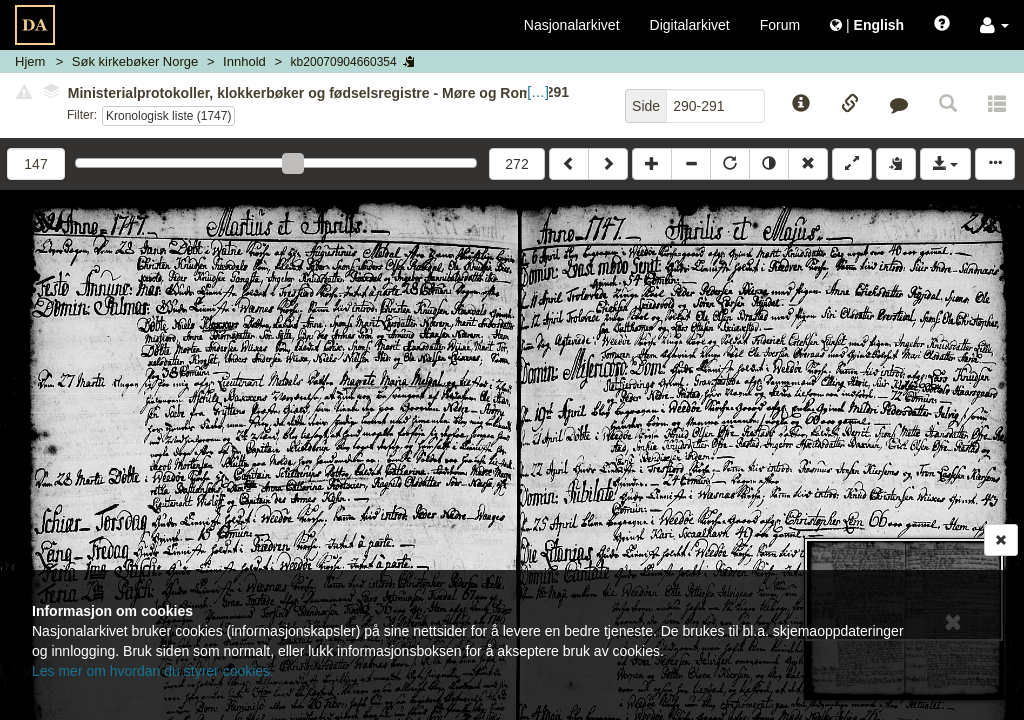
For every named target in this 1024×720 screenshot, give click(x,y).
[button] (994, 25)
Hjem (30, 61)
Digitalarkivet (690, 25)
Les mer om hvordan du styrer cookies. (153, 671)
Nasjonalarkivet (572, 25)
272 (516, 164)
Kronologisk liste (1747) (168, 116)
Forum (780, 25)
